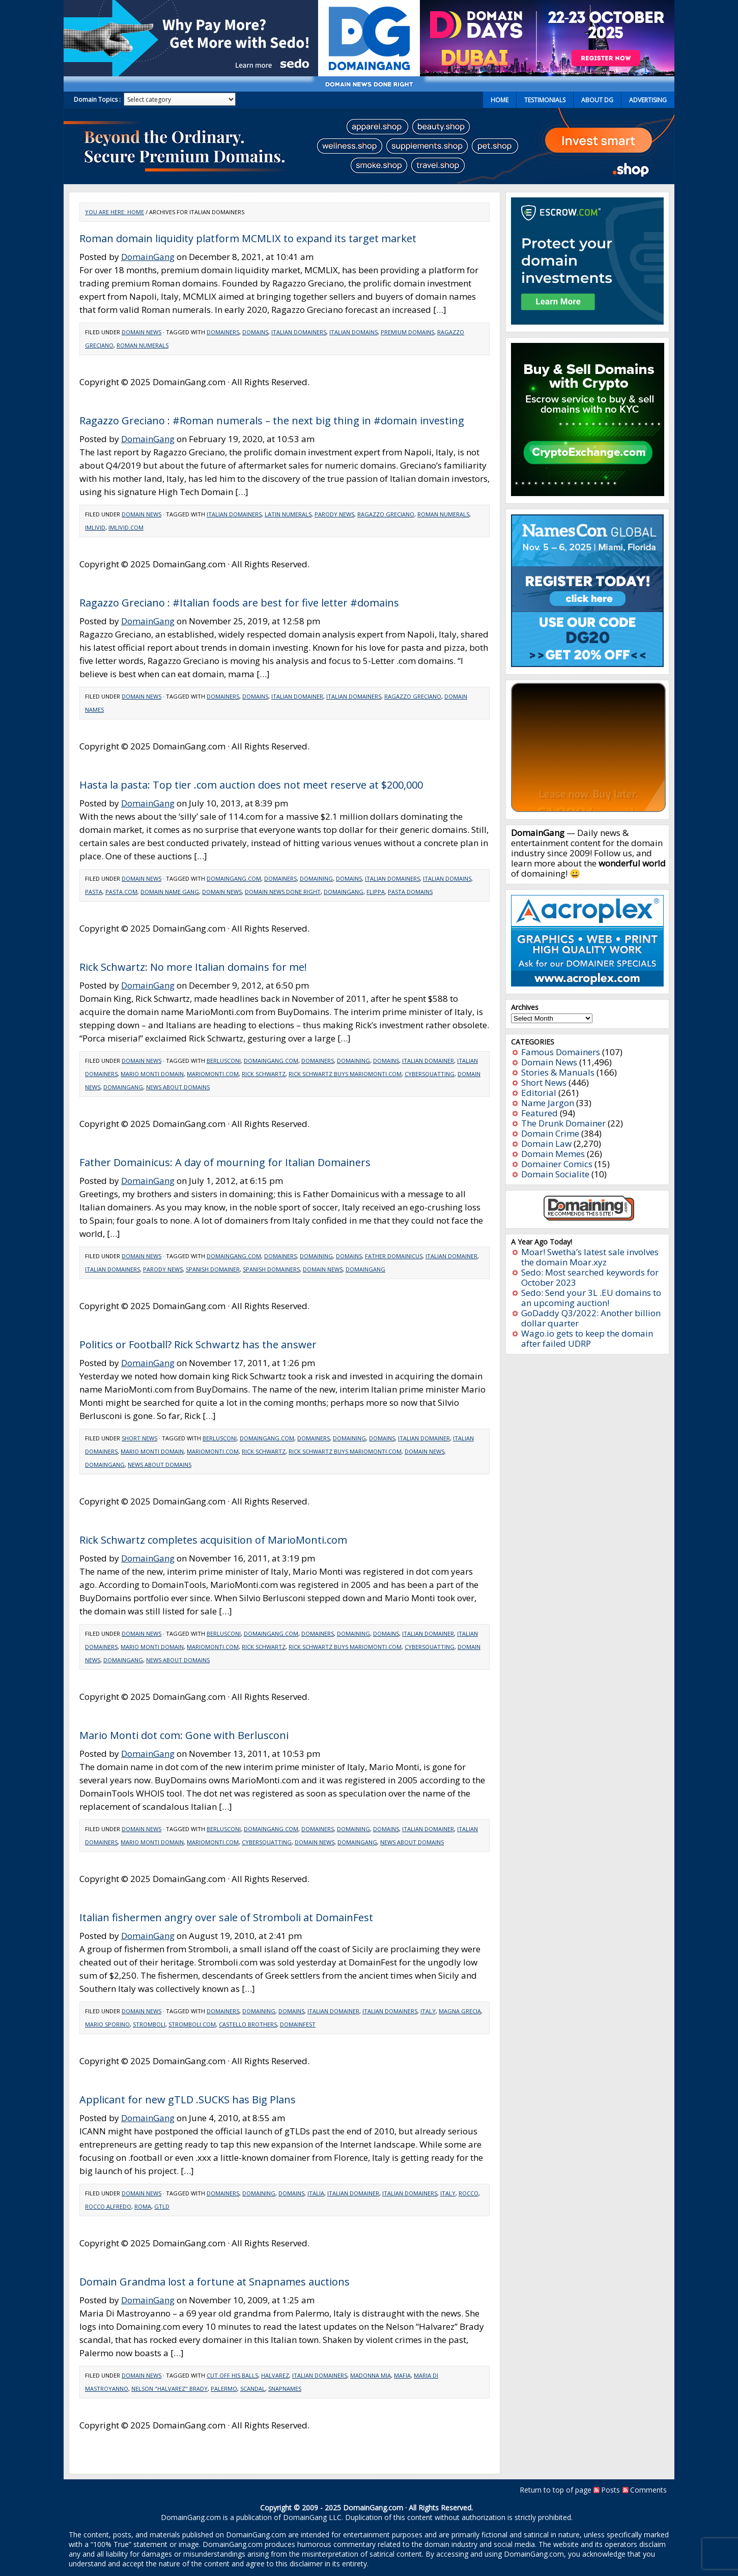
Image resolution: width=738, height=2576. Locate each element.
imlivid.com (126, 527)
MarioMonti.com (213, 1074)
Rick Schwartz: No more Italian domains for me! (193, 967)
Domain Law (546, 1143)
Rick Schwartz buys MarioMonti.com (345, 1074)
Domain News (141, 332)
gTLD (161, 2206)
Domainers (223, 332)
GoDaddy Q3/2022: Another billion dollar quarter (591, 1318)
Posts (610, 2490)
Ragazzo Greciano (385, 514)
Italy (428, 2011)
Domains (255, 332)
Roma (142, 2206)
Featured (539, 1113)
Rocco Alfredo (108, 2206)
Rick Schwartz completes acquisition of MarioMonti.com (213, 1540)
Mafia (402, 2375)
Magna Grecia (460, 2011)
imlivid (95, 527)
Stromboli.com (192, 2024)
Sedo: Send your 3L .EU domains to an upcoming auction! (591, 1298)
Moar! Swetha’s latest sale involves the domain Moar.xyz (590, 1257)
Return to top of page (555, 2490)
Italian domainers (298, 332)
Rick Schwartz (264, 1074)
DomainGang (148, 257)
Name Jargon (547, 1103)
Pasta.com (121, 891)
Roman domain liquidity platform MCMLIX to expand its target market (247, 238)
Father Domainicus (393, 1256)
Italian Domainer (297, 696)
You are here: (106, 212)
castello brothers (248, 2024)
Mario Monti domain (152, 1074)
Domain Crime (550, 1133)
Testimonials (544, 100)
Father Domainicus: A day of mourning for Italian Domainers (225, 1162)
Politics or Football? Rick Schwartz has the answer (198, 1344)
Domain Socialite (555, 1174)
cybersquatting (430, 1074)
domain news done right (283, 891)
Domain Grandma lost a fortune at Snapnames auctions (214, 2282)
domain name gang (169, 891)
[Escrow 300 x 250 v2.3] (587, 321)
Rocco (468, 2193)
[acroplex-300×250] (587, 983)
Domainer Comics (556, 1164)
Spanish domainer (213, 1269)
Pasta (93, 891)
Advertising (648, 100)
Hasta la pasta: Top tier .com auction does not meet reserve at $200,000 (251, 785)
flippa (375, 891)
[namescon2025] (587, 664)
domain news (222, 891)
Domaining (316, 878)
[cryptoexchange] (587, 493)
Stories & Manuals (557, 1072)
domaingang (343, 891)
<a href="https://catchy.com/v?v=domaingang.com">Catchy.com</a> (588, 747)
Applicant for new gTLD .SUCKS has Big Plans (187, 2099)
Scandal (252, 2388)
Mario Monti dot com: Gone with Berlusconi (184, 1735)
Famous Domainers (560, 1052)
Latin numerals (288, 514)
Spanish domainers (271, 1269)
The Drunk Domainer (563, 1123)
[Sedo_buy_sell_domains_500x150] (191, 73)
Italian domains (353, 332)
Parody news (334, 514)
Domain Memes (553, 1154)
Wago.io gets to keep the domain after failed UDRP (587, 1338)
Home (499, 100)
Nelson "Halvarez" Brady (169, 2388)
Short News (139, 1438)
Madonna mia (370, 2375)
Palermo (224, 2388)
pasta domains (410, 891)
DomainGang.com (234, 878)
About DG (597, 100)
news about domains (178, 1087)
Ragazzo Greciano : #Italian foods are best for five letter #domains (239, 603)
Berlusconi (224, 1060)
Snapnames (284, 2388)
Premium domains (407, 332)
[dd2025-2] (547, 73)
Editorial (538, 1092)
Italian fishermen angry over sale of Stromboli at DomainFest (226, 1917)
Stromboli (149, 2024)
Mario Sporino (107, 2024)
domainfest (298, 2024)
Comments (648, 2490)
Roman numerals (142, 345)
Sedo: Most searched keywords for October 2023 (590, 1277)
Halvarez (275, 2375)
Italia (315, 2193)
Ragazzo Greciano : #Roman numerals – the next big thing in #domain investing (271, 420)
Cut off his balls (232, 2375)
